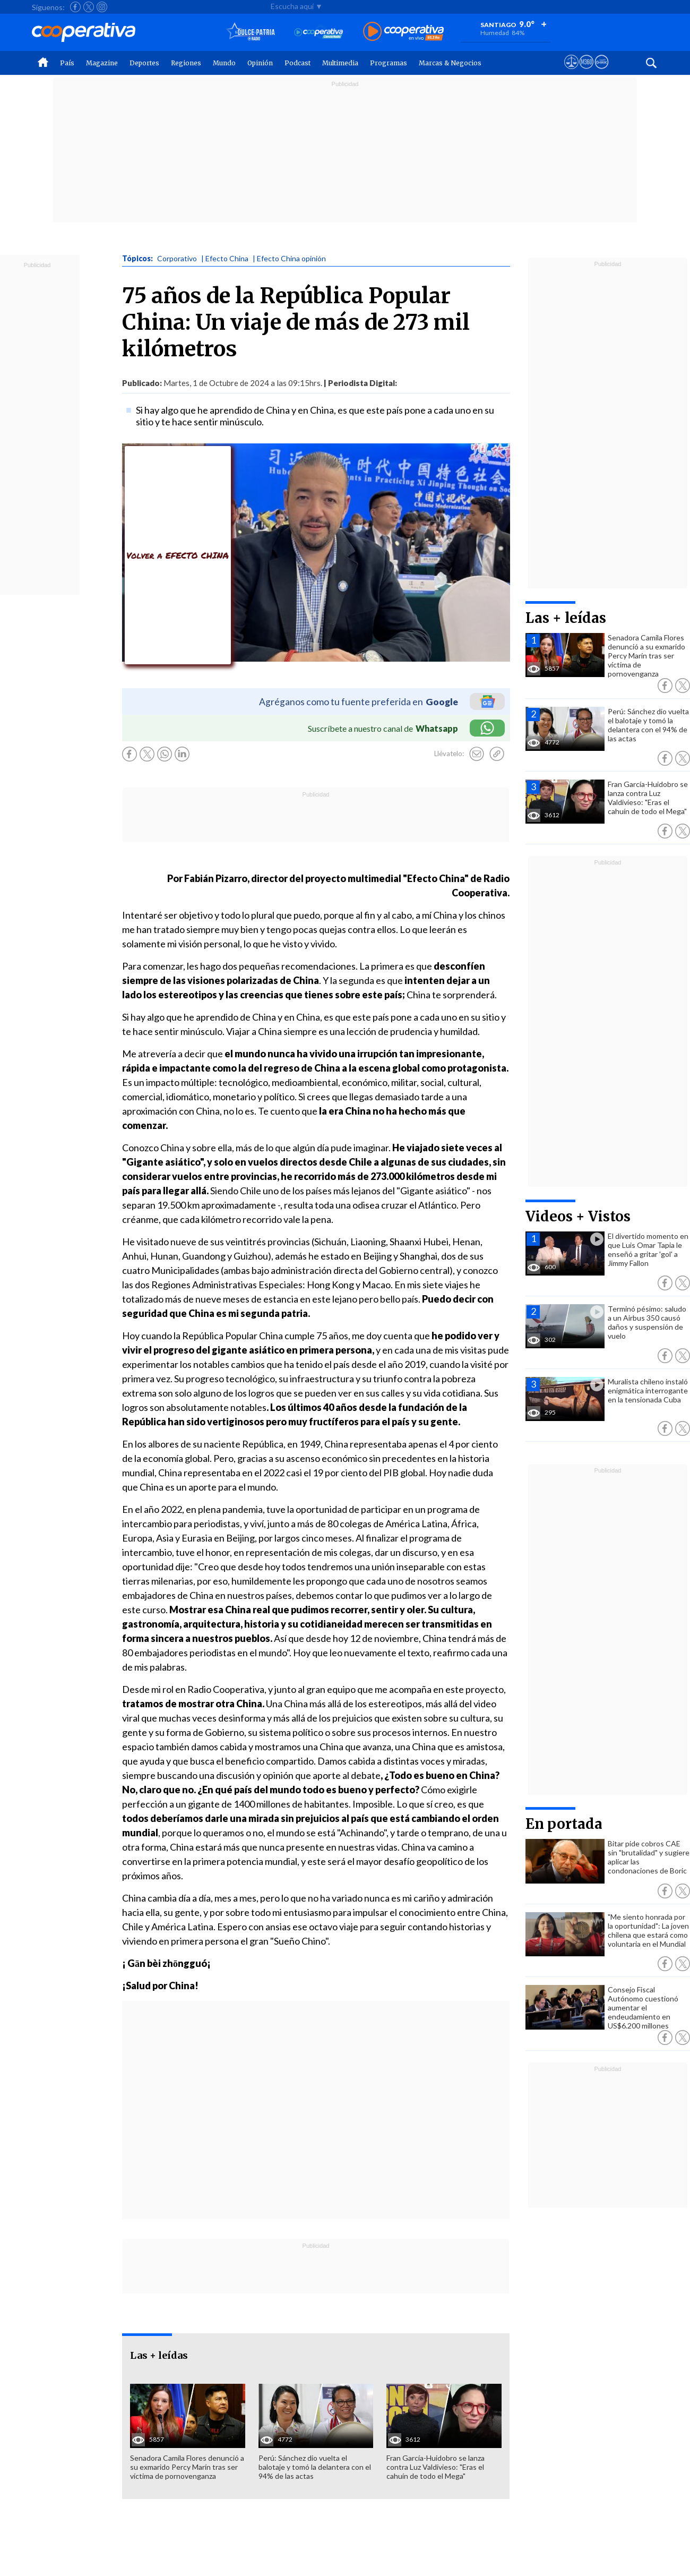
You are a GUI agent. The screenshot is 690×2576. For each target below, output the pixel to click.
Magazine (102, 63)
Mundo (224, 63)
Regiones (186, 63)
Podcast (297, 63)
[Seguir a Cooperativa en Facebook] (75, 7)
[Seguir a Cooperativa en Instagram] (102, 7)
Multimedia (340, 63)
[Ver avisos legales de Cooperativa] (571, 71)
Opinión (260, 63)
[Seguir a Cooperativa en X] (88, 7)
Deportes (144, 63)
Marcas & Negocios (450, 63)
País (67, 63)
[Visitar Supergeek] (601, 71)
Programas (388, 63)
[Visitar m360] (586, 71)
